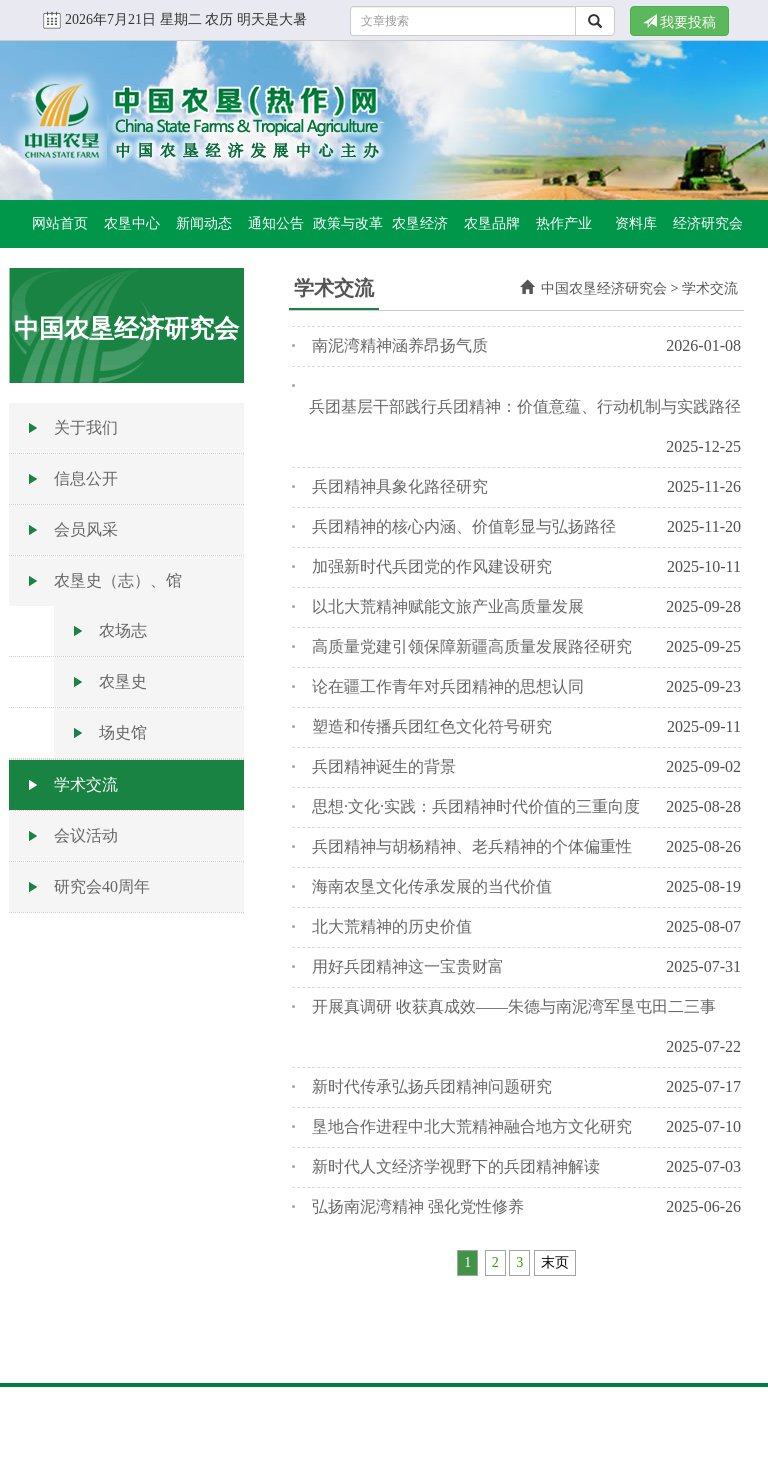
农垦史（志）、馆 (118, 580)
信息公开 (86, 478)
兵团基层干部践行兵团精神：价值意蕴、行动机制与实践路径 (525, 406)
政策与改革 (348, 223)
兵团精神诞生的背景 (384, 766)
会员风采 (86, 529)
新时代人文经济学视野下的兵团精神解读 (456, 1166)
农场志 (123, 630)
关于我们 (86, 427)
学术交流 (86, 784)
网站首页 (60, 223)
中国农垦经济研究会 (604, 288)
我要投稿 (680, 22)
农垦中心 (132, 223)
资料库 (636, 223)
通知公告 (276, 223)
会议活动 (86, 835)
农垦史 (123, 681)
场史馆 (123, 732)
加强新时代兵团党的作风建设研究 (432, 566)
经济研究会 (708, 223)
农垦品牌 (492, 223)
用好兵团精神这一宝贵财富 (408, 966)
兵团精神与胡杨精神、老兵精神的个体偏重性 (472, 846)
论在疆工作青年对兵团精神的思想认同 (448, 686)
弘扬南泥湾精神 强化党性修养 (418, 1206)
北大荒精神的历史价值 (392, 926)
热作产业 (564, 223)
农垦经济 (420, 223)
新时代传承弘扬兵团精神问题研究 (432, 1086)
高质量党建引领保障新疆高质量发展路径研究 (472, 646)
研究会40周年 (102, 886)
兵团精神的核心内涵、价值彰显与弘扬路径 (464, 526)
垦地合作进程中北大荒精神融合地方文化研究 (472, 1126)
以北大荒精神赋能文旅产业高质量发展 (448, 606)
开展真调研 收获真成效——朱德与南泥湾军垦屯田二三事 (514, 1006)
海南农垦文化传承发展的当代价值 (432, 886)
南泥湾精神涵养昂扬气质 (400, 345)
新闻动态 (204, 223)
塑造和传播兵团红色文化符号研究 (432, 726)
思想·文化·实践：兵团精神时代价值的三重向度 (476, 806)
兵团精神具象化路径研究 (400, 486)
